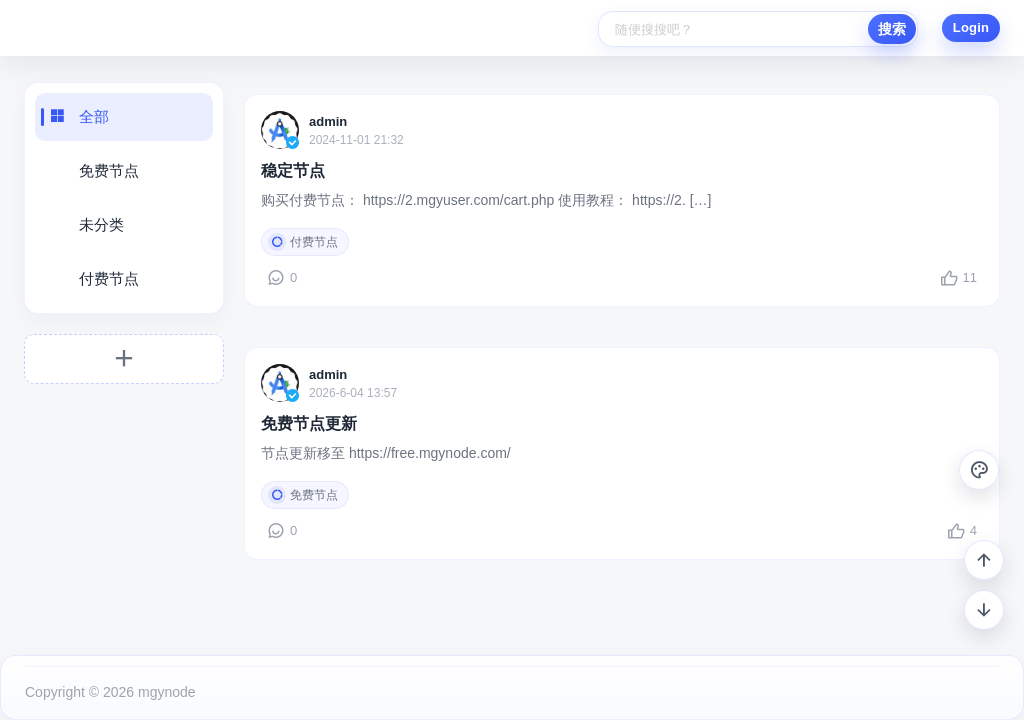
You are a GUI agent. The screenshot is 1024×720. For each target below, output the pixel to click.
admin (328, 121)
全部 (94, 116)
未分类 (101, 224)
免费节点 (109, 170)
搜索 (892, 29)
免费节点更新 (309, 423)
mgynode (164, 692)
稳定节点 (293, 170)
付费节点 (109, 278)
